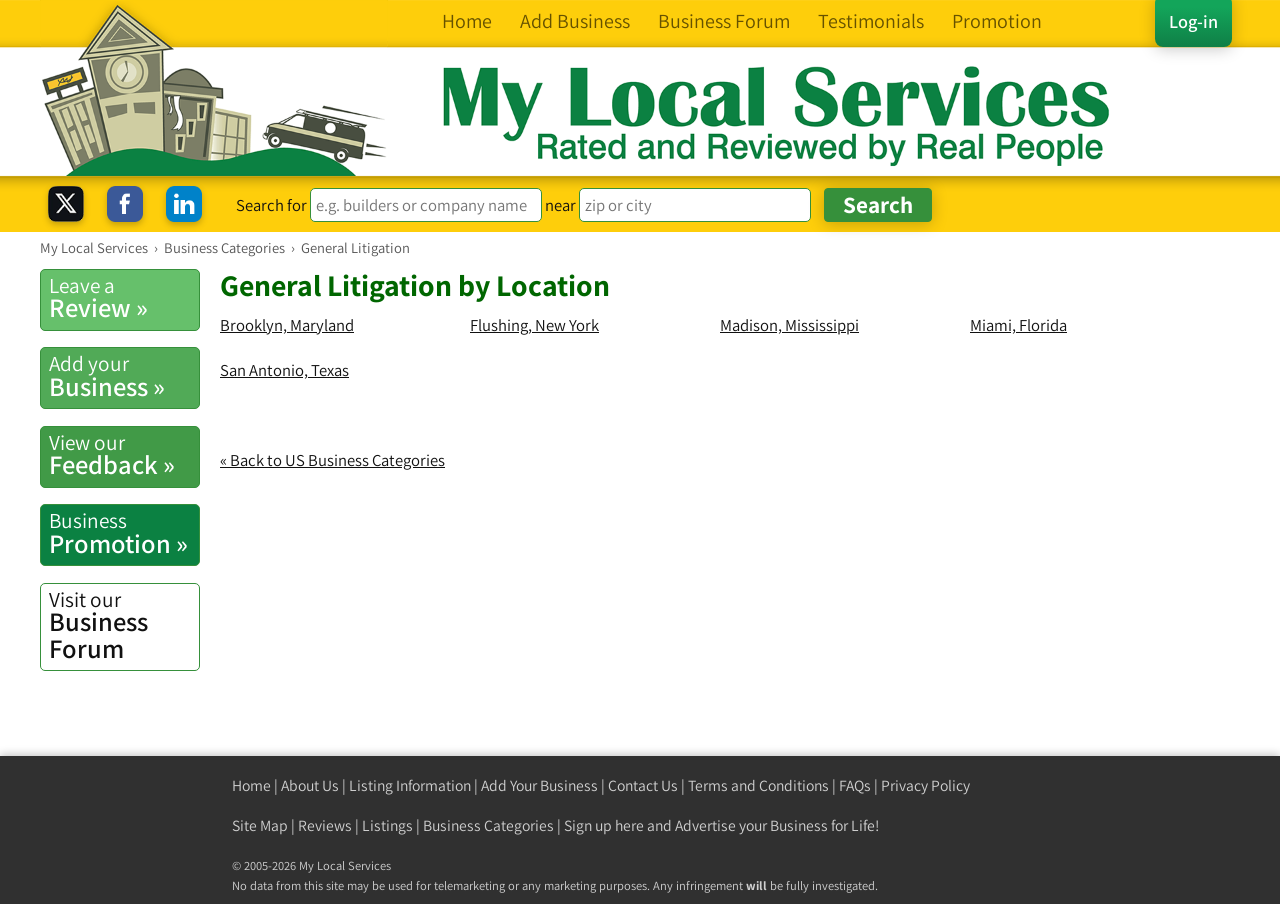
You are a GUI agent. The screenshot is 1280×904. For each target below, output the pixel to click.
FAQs (855, 785)
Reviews (325, 825)
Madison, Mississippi (789, 325)
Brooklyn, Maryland (287, 325)
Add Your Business (539, 785)
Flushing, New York (534, 325)
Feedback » (124, 455)
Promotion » (124, 533)
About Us (310, 785)
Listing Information (410, 785)
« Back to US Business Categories (332, 460)
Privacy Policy (925, 785)
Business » (124, 376)
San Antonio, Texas (284, 370)
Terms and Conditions (758, 785)
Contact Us (643, 785)
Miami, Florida (1018, 325)
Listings (387, 825)
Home (251, 785)
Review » (124, 298)
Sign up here (604, 825)
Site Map (260, 825)
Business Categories (488, 825)
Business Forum (124, 625)
